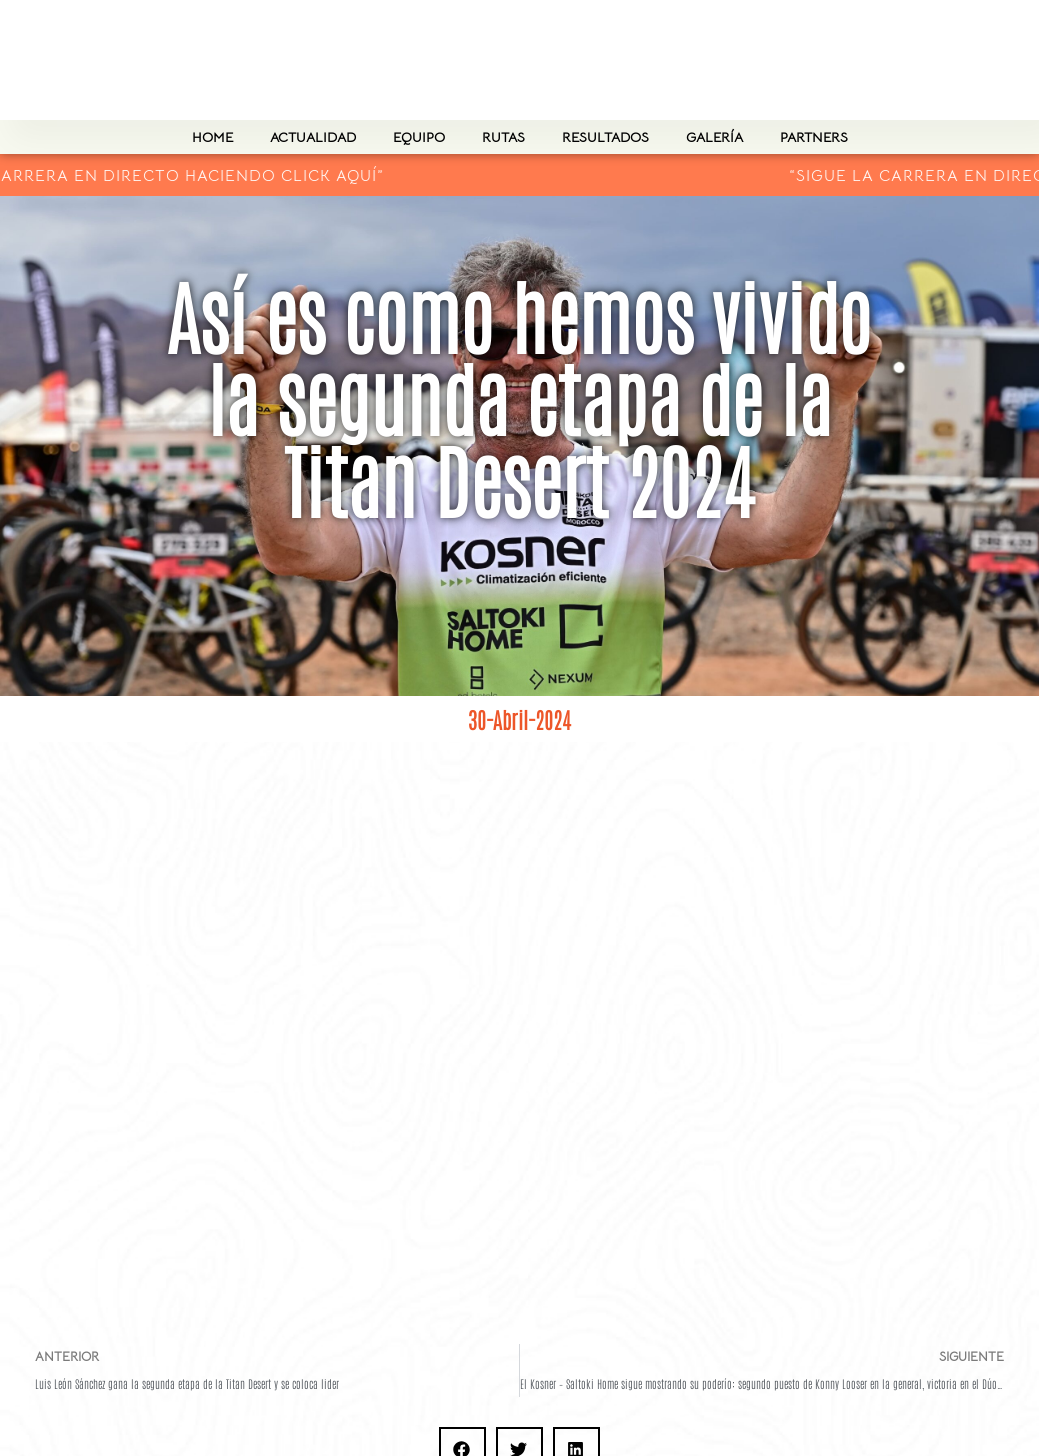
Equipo (419, 137)
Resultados (605, 137)
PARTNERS (814, 137)
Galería (714, 137)
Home (212, 137)
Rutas (503, 137)
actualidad (313, 137)
